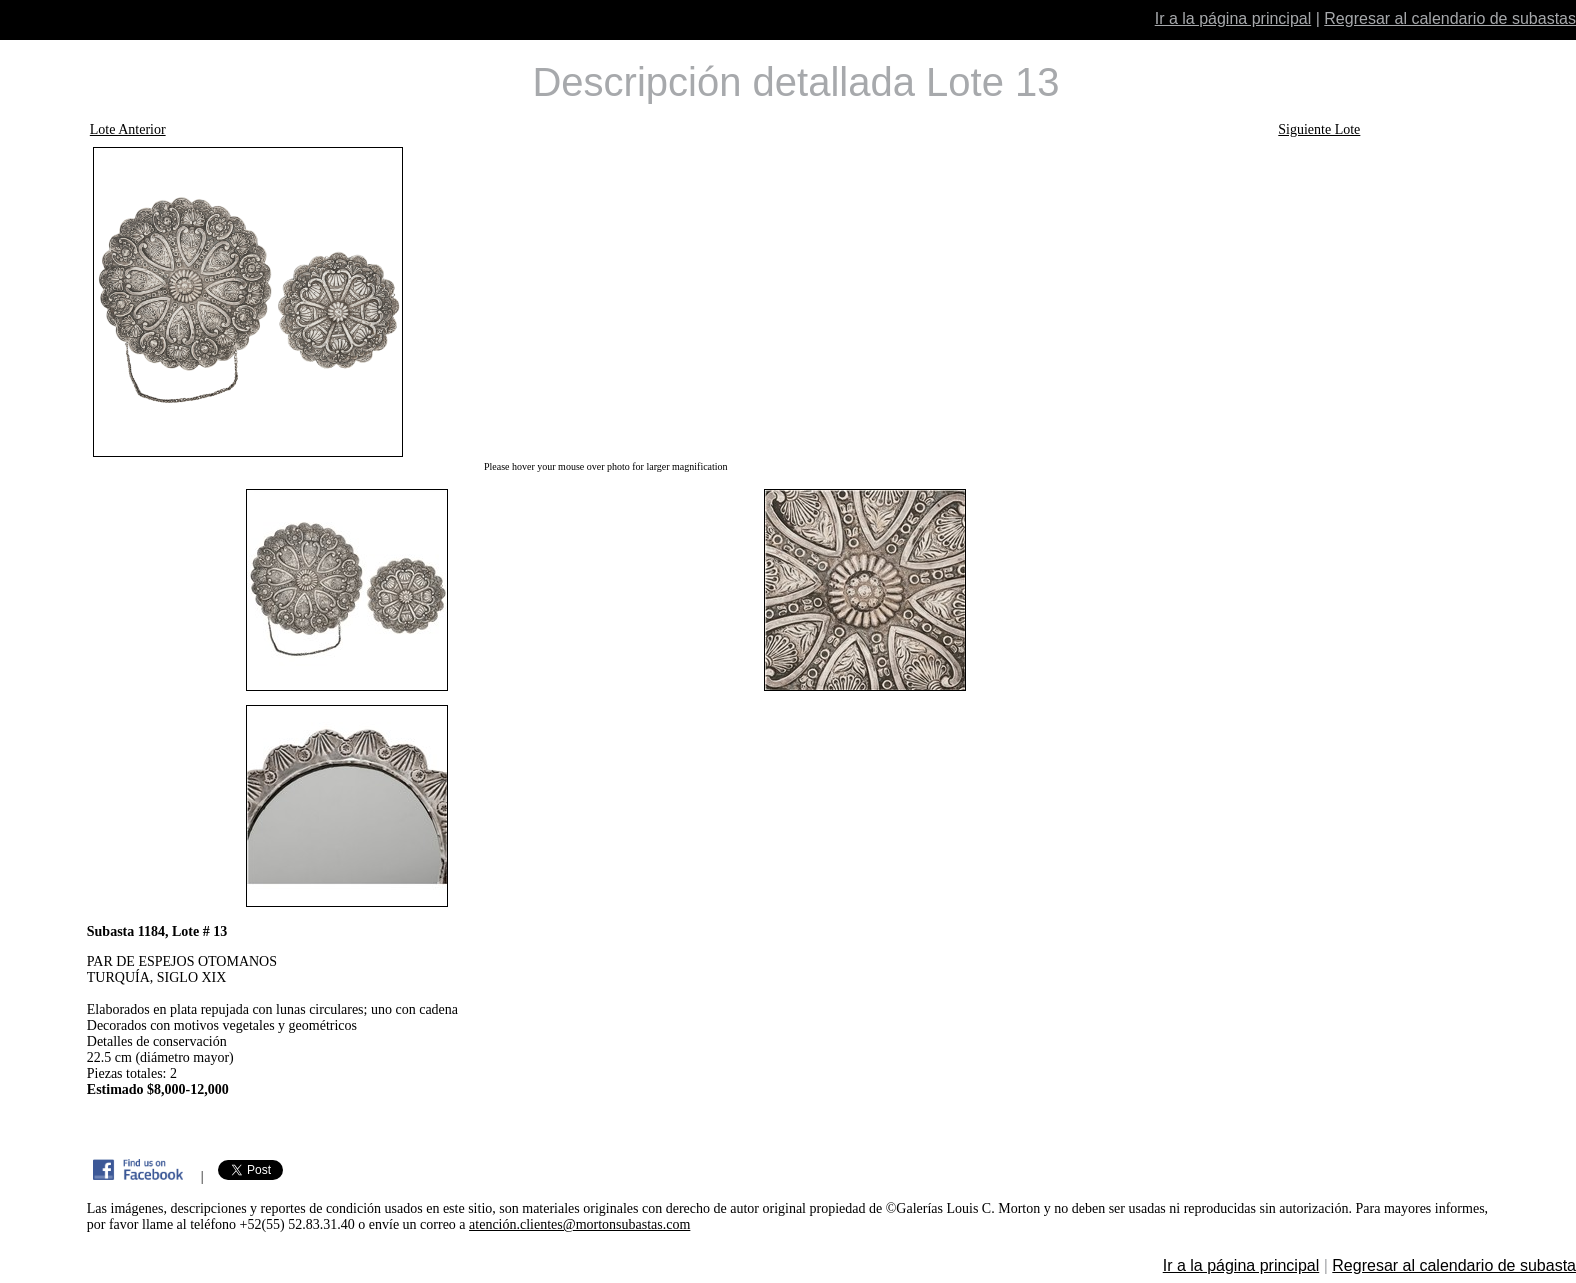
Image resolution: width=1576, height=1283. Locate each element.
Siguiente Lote (1319, 129)
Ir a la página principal (1233, 18)
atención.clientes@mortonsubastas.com (579, 1224)
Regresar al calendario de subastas (1450, 18)
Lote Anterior (128, 129)
